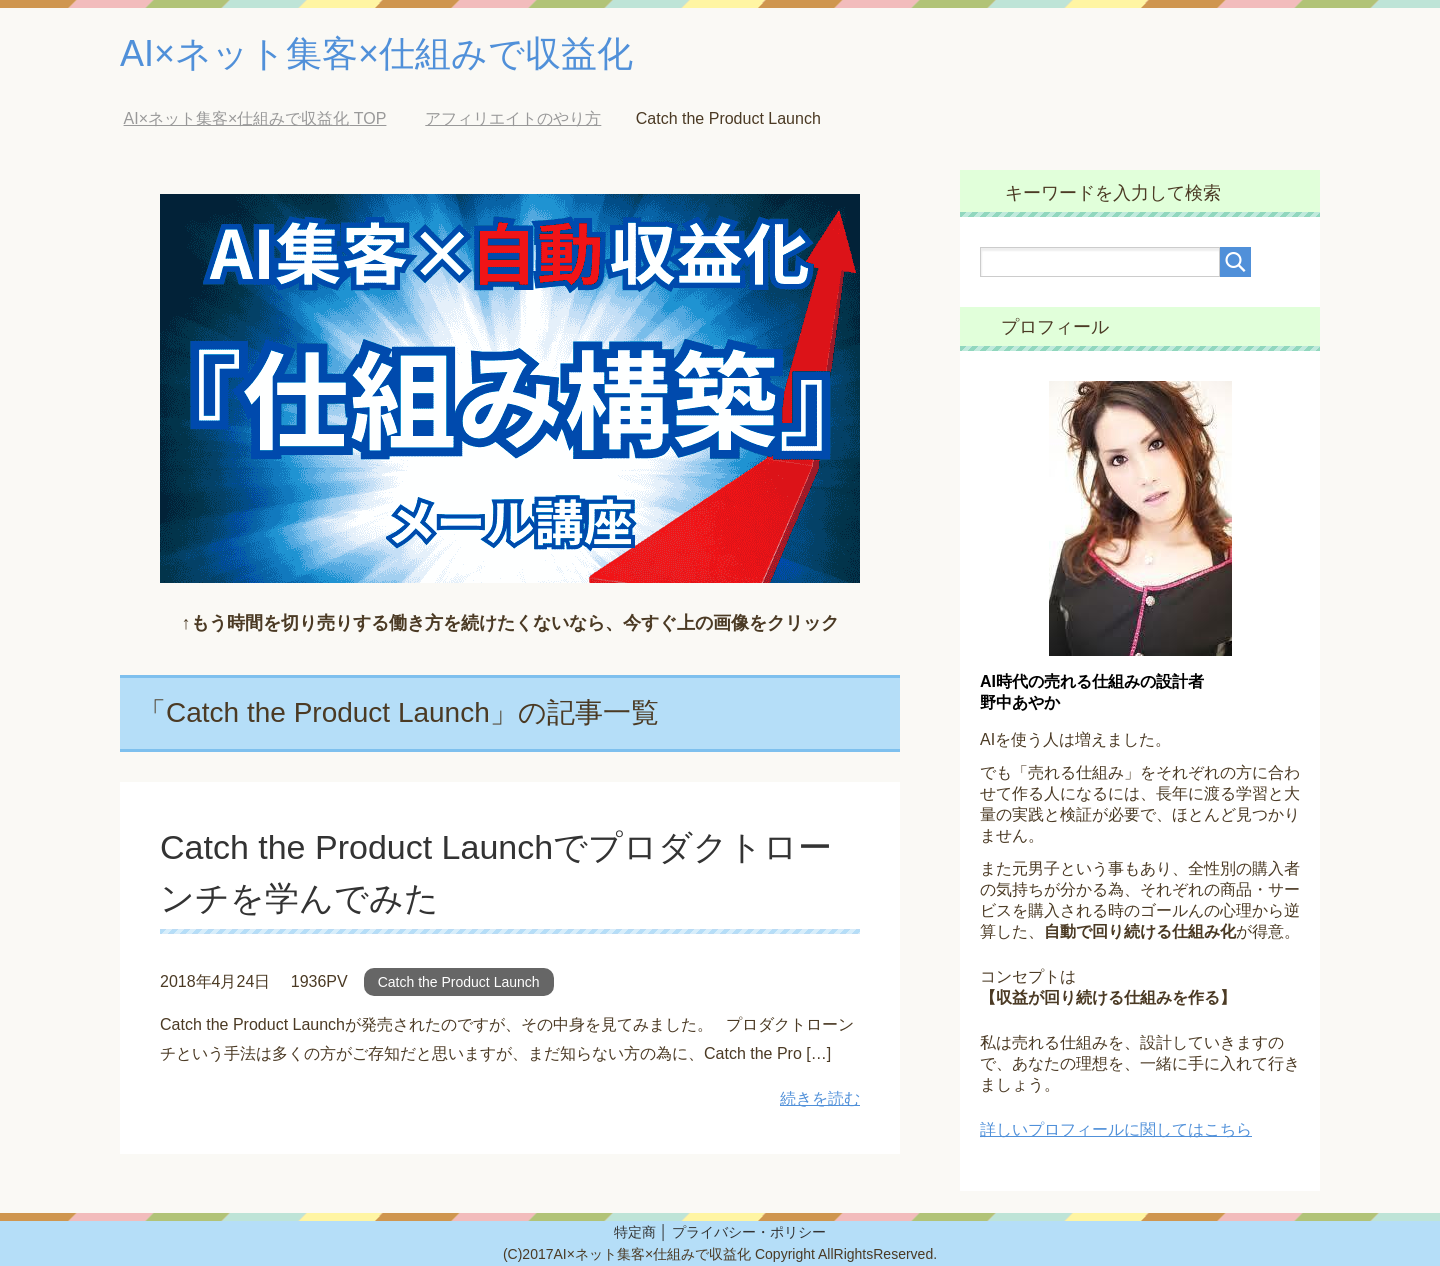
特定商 (635, 1232)
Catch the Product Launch (459, 982)
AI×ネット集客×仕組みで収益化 (376, 53)
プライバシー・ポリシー (749, 1232)
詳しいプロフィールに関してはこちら (1116, 1129)
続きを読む (820, 1098)
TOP (255, 118)
